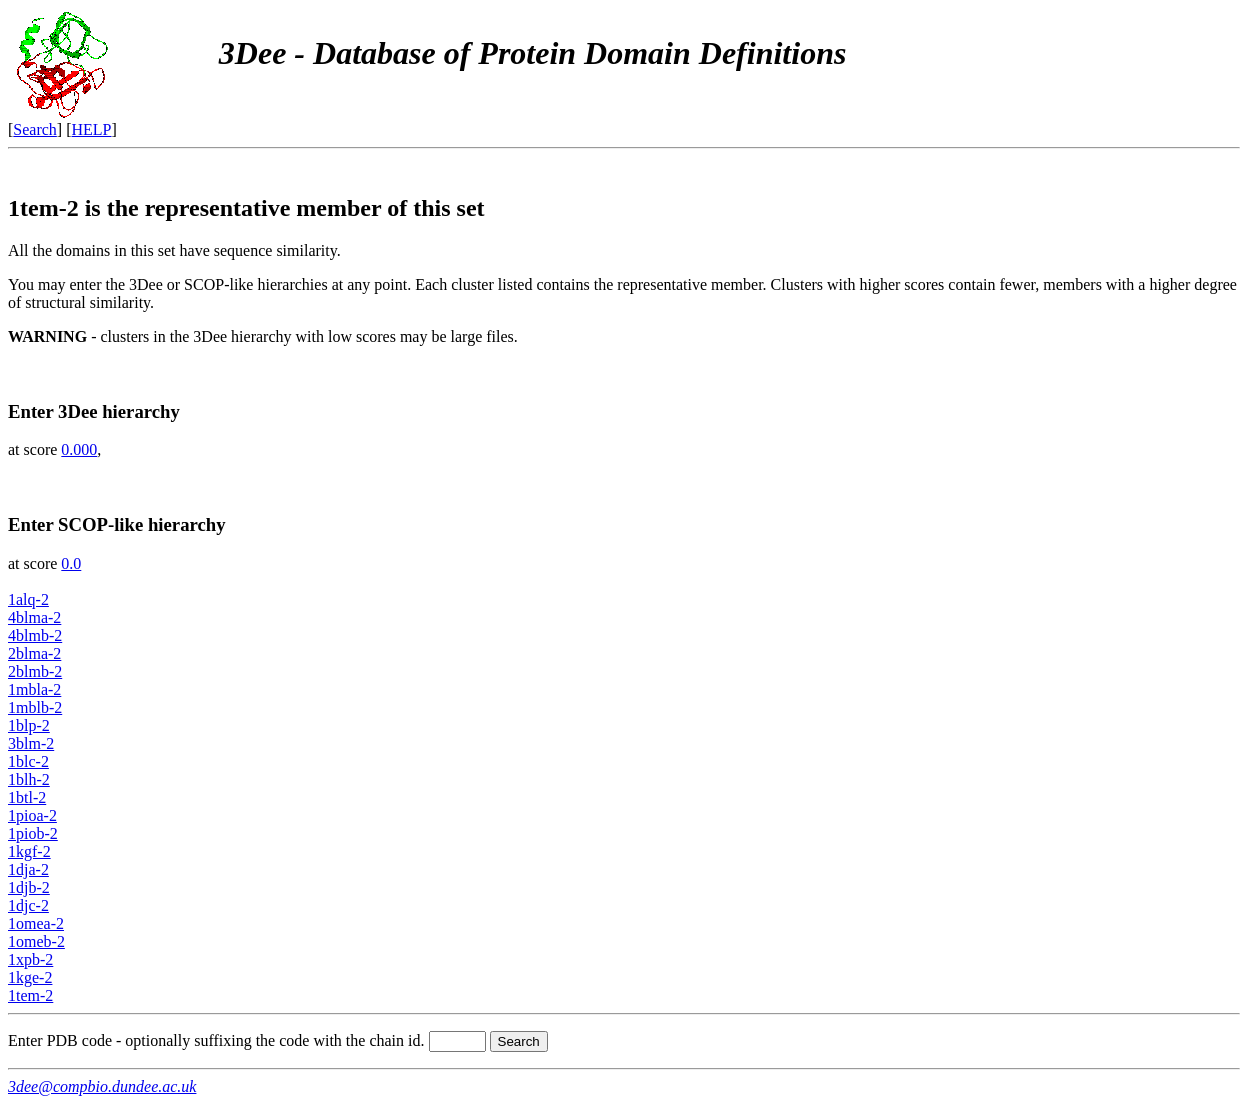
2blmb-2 (35, 671)
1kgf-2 (29, 851)
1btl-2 (27, 797)
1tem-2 (30, 995)
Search (35, 129)
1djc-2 (28, 905)
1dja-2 (28, 869)
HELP (92, 129)
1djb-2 (29, 887)
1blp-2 (29, 725)
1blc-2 (28, 761)
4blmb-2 (35, 635)
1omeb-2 (36, 941)
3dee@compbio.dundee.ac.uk (102, 1086)
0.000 (79, 449)
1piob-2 (33, 833)
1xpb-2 (30, 959)
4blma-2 (34, 617)
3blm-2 (31, 743)
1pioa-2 (32, 815)
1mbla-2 (34, 689)
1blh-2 (29, 779)
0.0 (71, 563)
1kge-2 (30, 977)
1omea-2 (36, 923)
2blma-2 (34, 653)
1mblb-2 (35, 707)
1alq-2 (28, 599)
